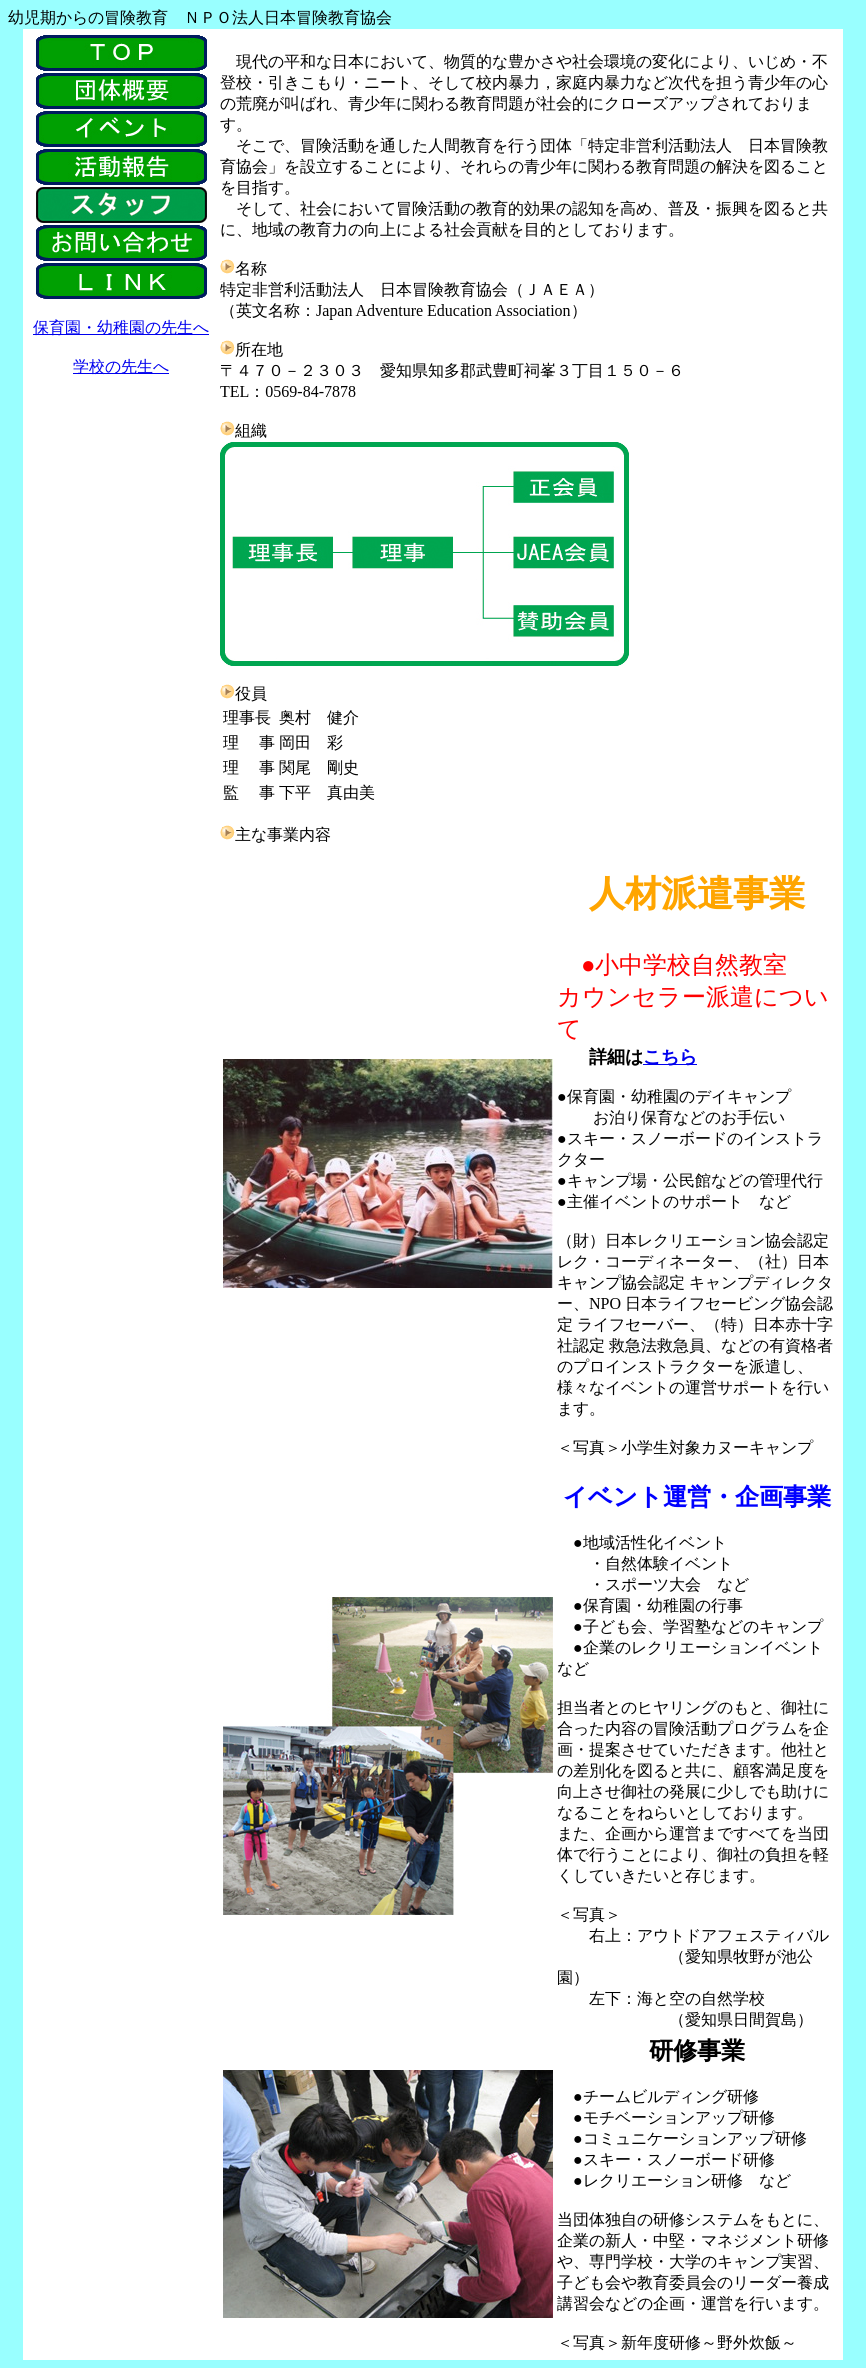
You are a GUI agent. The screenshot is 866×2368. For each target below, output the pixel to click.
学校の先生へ (121, 366)
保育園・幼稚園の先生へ (121, 327)
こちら (670, 1057)
